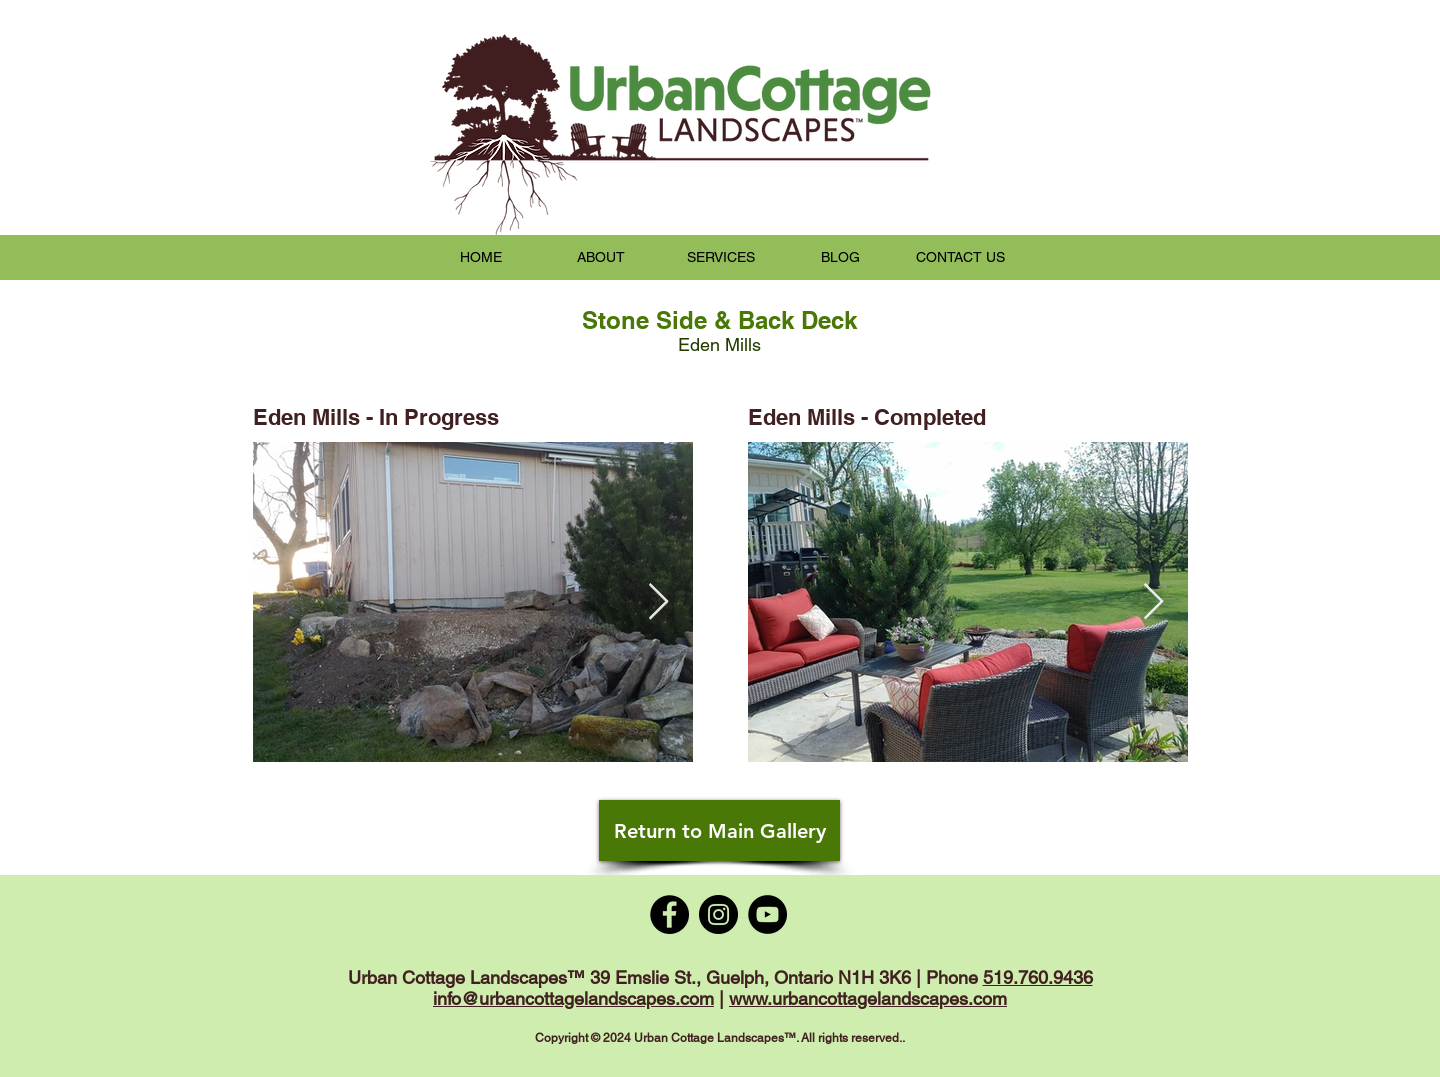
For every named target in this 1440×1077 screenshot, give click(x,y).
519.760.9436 (1038, 977)
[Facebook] (669, 914)
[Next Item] (658, 602)
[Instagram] (718, 914)
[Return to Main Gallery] (719, 830)
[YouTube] (767, 914)
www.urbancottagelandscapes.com (868, 998)
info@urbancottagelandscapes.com (573, 998)
